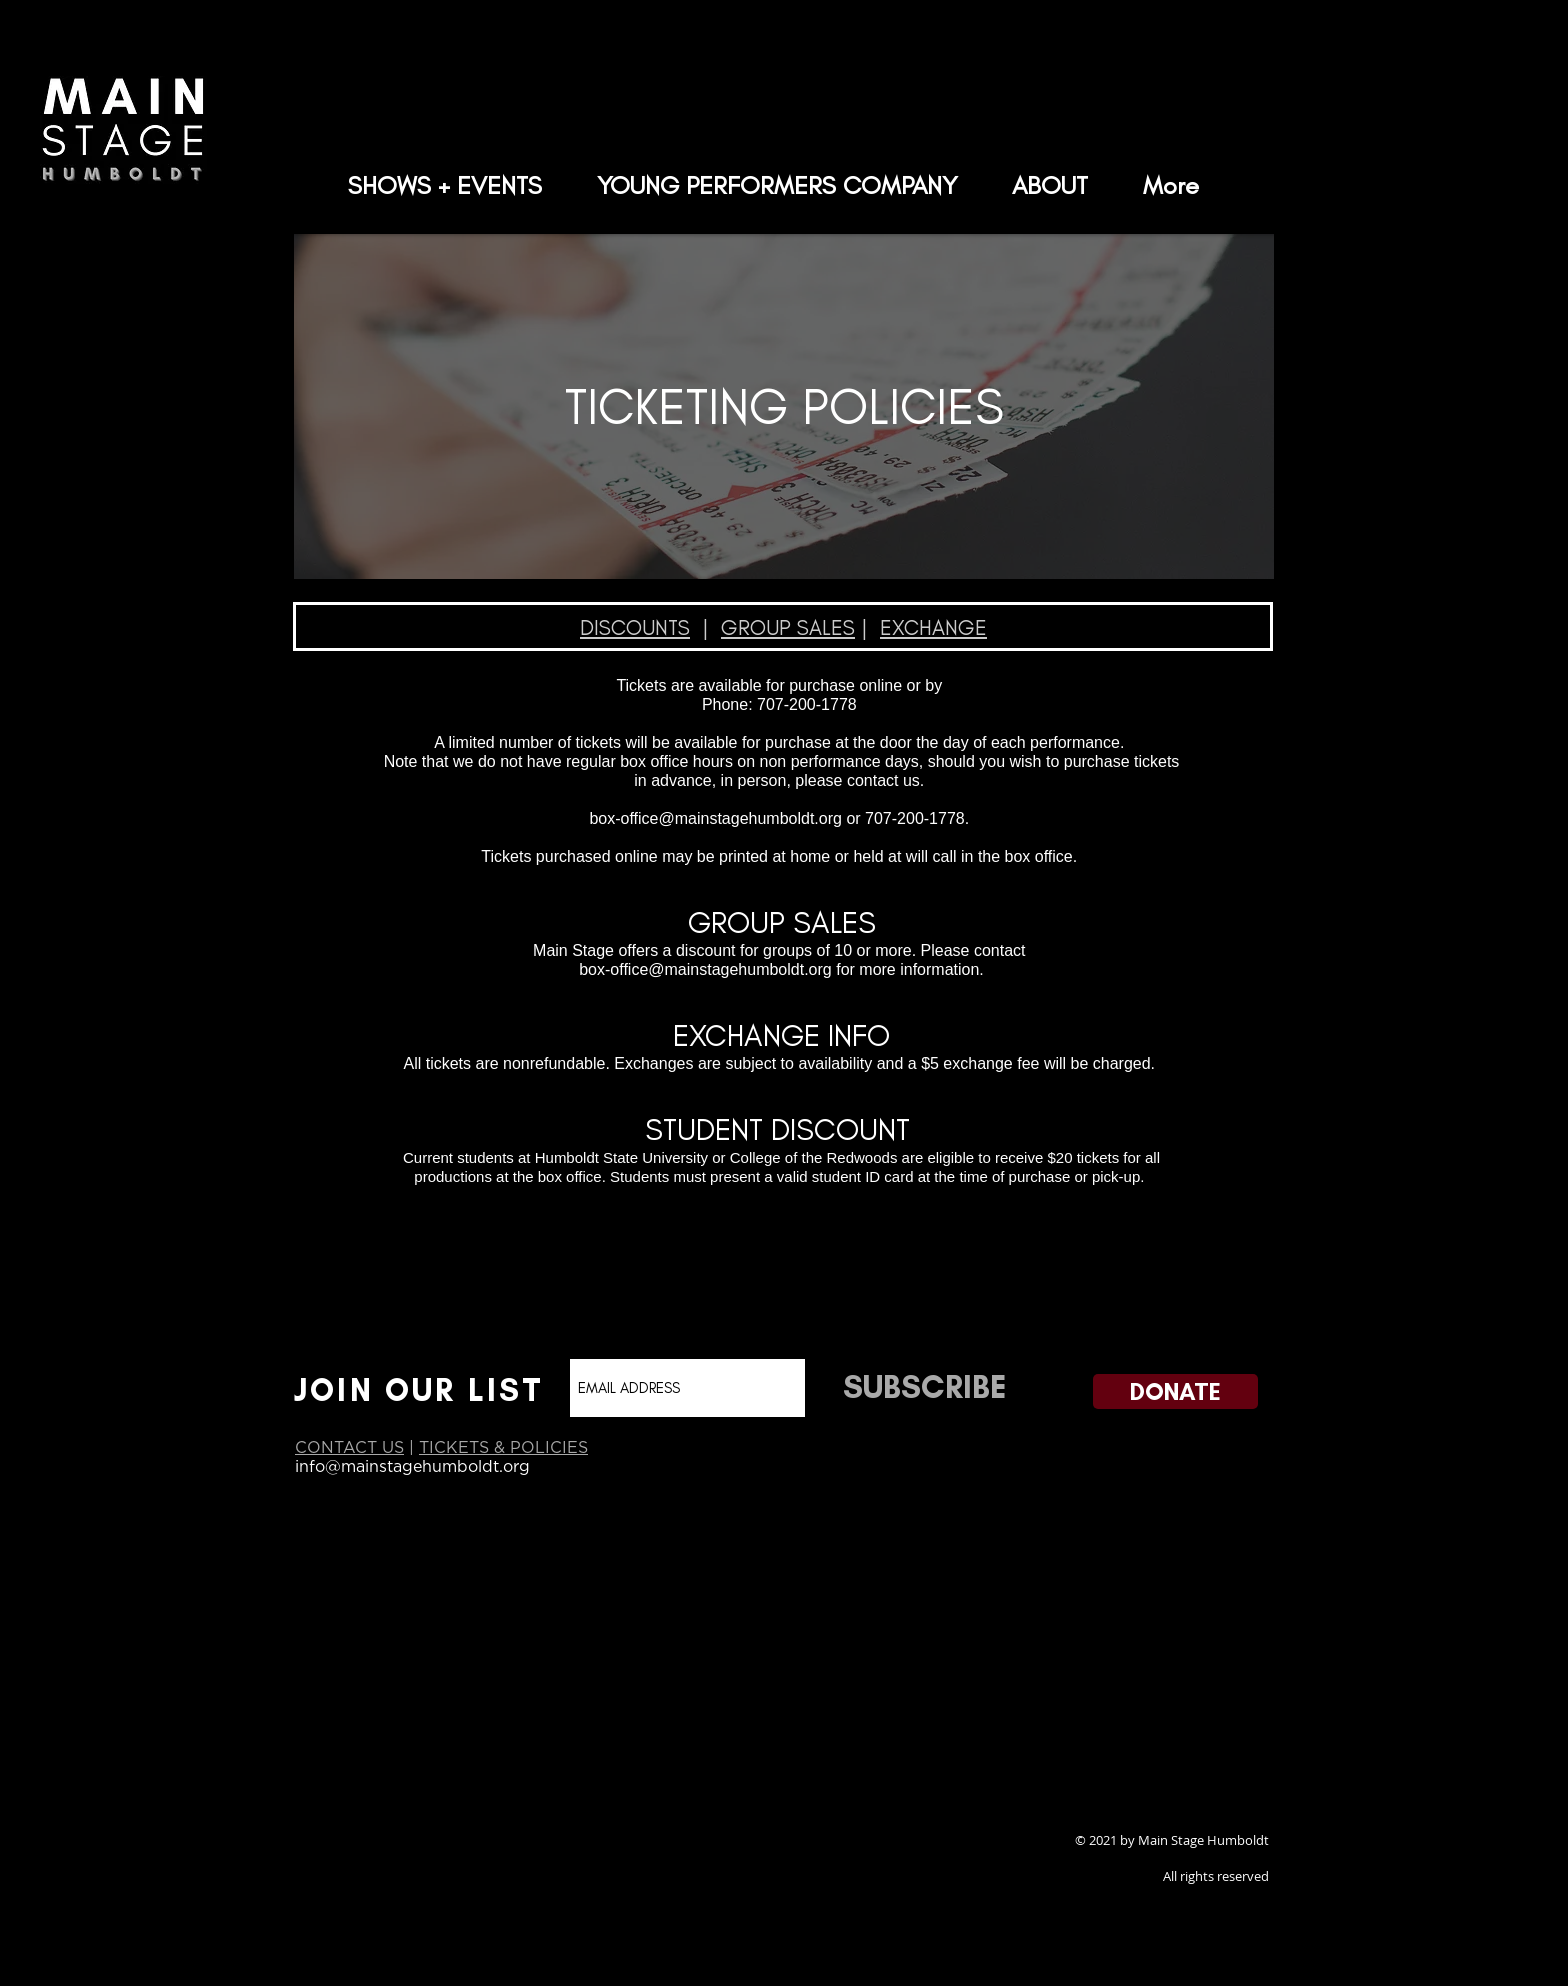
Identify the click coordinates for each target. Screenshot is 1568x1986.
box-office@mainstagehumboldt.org (715, 818)
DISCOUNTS (635, 627)
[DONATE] (1175, 1391)
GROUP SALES (788, 627)
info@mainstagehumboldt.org (412, 1466)
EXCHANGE (933, 627)
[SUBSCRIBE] (924, 1386)
